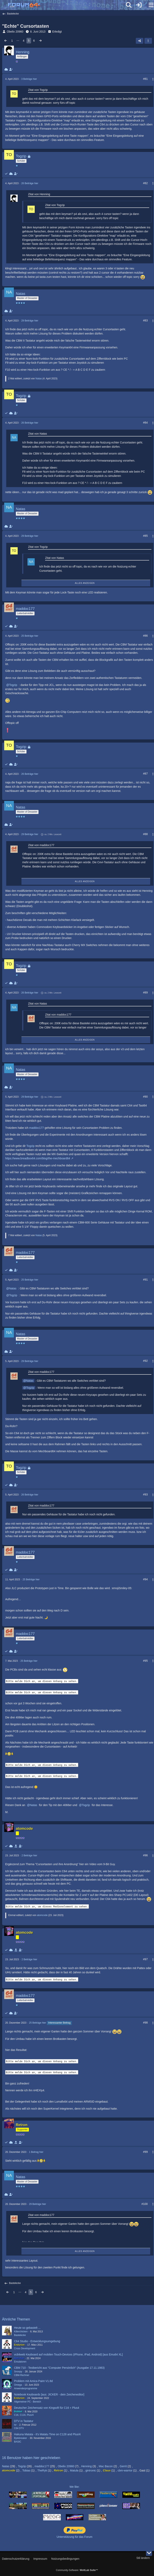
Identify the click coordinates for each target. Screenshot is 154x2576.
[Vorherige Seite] (5, 41)
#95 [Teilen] (145, 1660)
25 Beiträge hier (29, 635)
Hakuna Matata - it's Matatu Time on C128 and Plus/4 (47, 2434)
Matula (74, 2470)
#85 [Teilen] (145, 535)
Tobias (26, 2470)
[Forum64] (67, 5)
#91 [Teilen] (145, 1279)
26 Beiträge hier (29, 183)
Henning (86, 2466)
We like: (75, 2486)
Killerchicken (20, 2331)
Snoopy (18, 2371)
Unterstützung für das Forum (74, 2536)
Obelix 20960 (66, 2466)
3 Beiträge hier (29, 79)
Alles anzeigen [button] (85, 583)
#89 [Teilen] (145, 992)
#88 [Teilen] (145, 834)
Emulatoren (20, 2361)
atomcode (42, 1915)
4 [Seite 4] (23, 40)
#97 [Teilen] (145, 1959)
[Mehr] (151, 79)
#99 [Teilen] (145, 2151)
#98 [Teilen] (145, 2022)
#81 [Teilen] (145, 78)
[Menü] (149, 5)
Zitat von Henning (39, 194)
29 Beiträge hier (29, 320)
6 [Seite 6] (34, 40)
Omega (18, 2384)
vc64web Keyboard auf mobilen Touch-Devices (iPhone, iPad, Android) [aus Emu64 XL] (68, 2354)
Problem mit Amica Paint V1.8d (33, 2381)
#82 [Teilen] (145, 183)
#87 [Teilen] (145, 773)
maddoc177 (36, 1127)
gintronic (90, 2470)
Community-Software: (77, 2570)
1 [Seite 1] (12, 40)
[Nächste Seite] (40, 41)
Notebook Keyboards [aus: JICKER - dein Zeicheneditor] (49, 2394)
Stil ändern (143, 2558)
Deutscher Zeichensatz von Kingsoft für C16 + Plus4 (46, 2407)
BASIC (17, 2441)
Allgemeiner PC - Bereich (27, 2401)
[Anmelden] (139, 5)
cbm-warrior (125, 2470)
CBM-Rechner (21, 2375)
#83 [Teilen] (145, 320)
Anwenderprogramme (25, 2388)
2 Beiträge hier (29, 1855)
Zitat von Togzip (38, 89)
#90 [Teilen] (145, 1096)
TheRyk (42, 2470)
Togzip (13, 685)
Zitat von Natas (37, 433)
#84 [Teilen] (145, 422)
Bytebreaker (20, 2438)
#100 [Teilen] (145, 2204)
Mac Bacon (106, 2466)
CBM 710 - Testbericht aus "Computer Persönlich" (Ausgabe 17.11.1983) (59, 2367)
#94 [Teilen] (145, 1579)
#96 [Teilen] (145, 1855)
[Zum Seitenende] (149, 2553)
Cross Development (24, 2348)
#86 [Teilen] (145, 635)
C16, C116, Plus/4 (23, 2415)
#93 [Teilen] (145, 1494)
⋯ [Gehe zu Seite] (17, 40)
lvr (15, 2424)
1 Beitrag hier (36, 2152)
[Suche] (129, 5)
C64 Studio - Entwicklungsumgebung (37, 2341)
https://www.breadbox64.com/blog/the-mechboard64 (37, 1158)
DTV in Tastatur (23, 2421)
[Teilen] (139, 41)
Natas (38, 378)
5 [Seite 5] (29, 40)
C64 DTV (19, 2428)
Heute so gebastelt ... (27, 2327)
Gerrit (123, 2466)
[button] (148, 41)
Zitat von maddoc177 (41, 845)
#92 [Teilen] (145, 1360)
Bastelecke (20, 2335)
